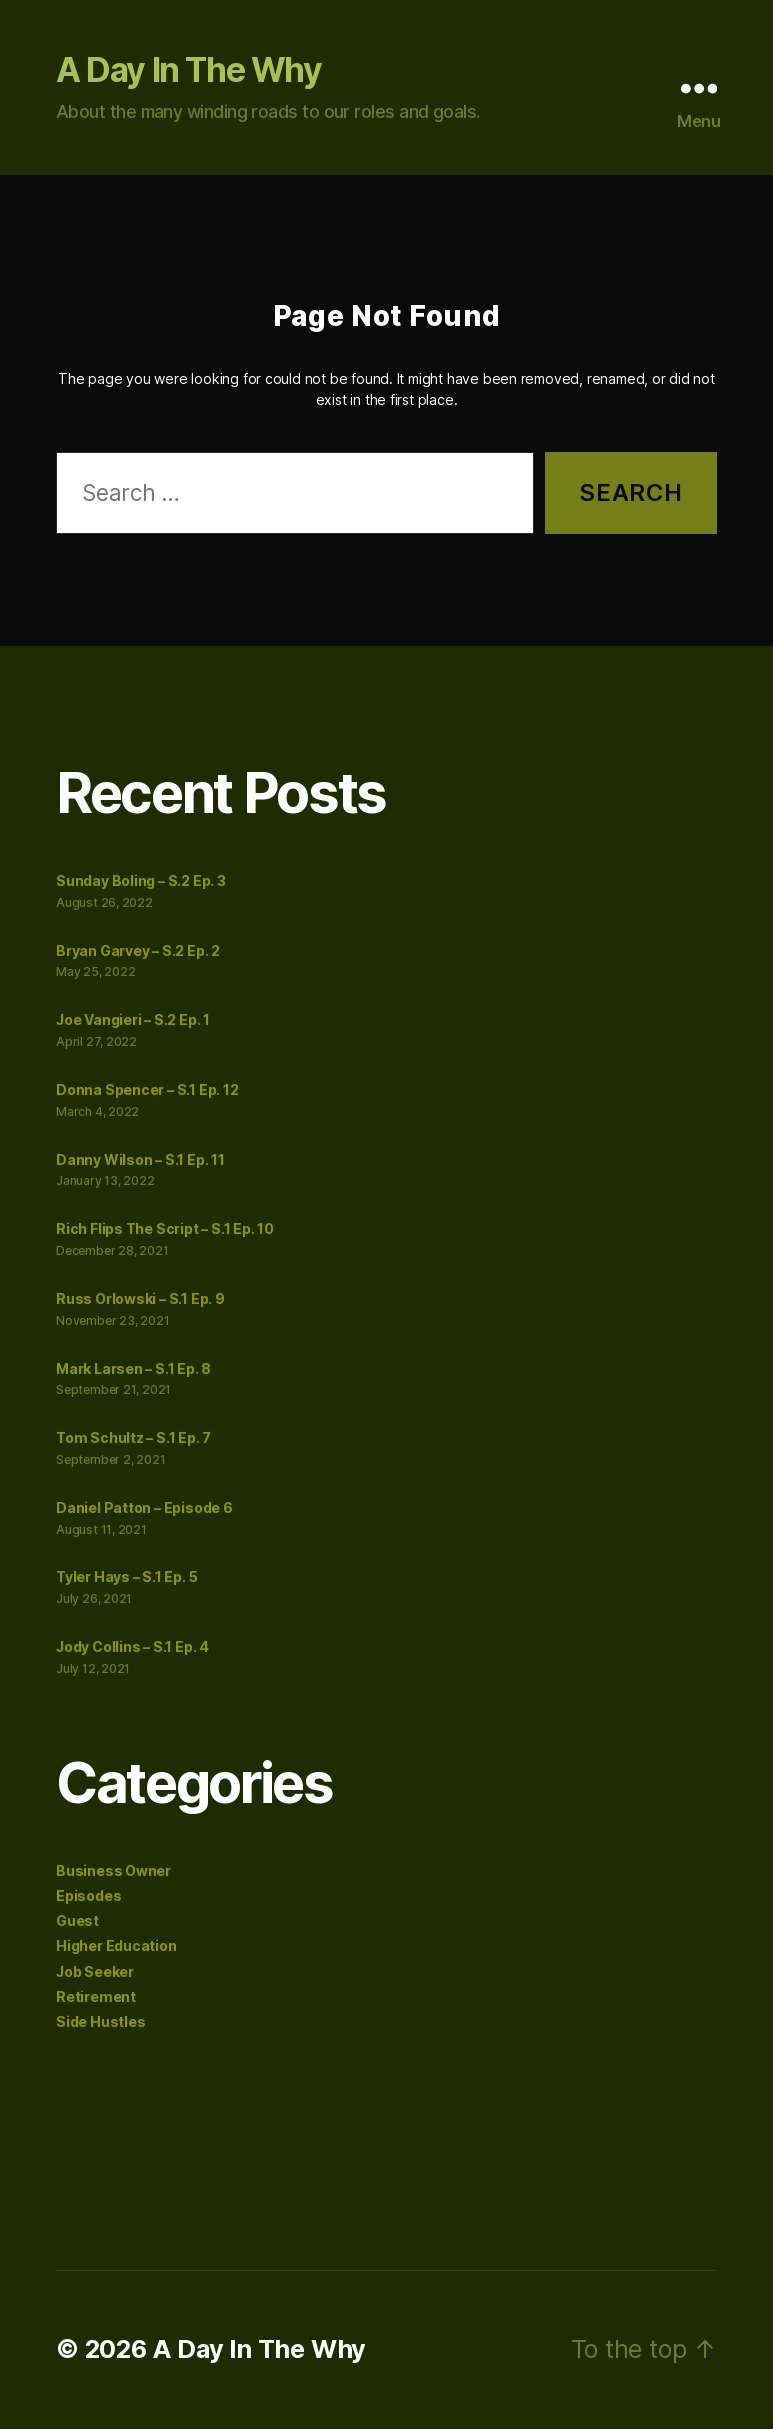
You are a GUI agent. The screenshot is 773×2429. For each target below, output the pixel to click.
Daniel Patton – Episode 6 (144, 1507)
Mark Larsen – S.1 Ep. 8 (133, 1368)
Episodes (88, 1895)
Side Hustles (100, 2021)
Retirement (96, 1996)
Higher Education (116, 1945)
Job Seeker (95, 1971)
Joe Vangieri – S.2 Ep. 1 (133, 1019)
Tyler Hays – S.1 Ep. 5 (126, 1576)
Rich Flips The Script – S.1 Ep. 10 (165, 1228)
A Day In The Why (189, 70)
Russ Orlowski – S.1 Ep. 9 (140, 1298)
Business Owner (113, 1870)
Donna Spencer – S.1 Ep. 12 (147, 1089)
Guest (77, 1920)
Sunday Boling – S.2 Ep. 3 (141, 880)
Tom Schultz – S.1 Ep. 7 (133, 1437)
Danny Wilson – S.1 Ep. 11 (140, 1159)
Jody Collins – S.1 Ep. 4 (132, 1646)
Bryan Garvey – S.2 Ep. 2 (138, 950)
